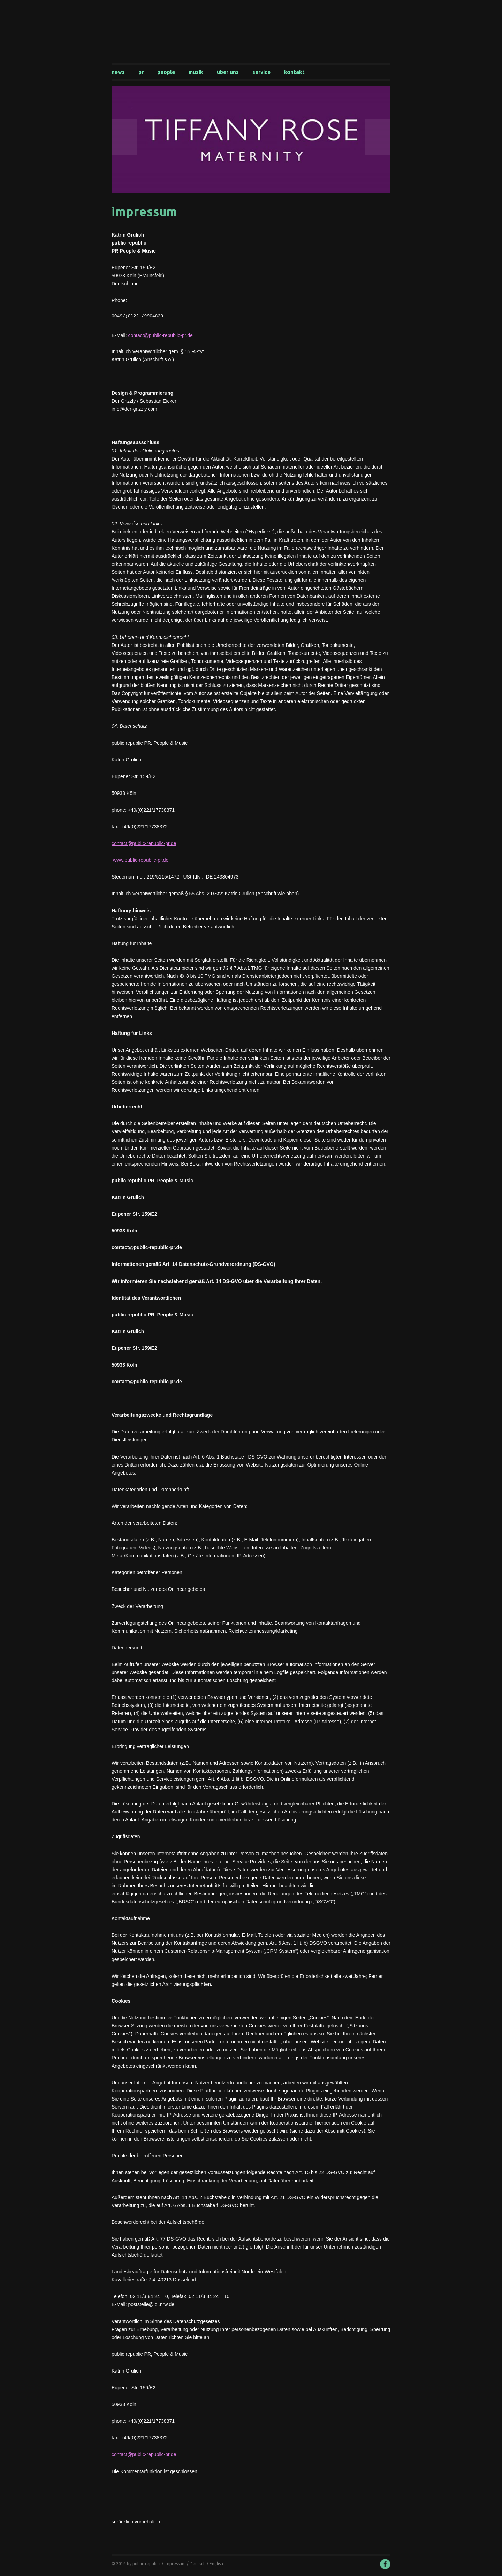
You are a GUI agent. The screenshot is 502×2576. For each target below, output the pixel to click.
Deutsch (198, 2564)
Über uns (228, 72)
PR (141, 72)
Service (261, 72)
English (216, 2564)
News (118, 72)
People (166, 72)
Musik (196, 72)
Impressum (175, 2564)
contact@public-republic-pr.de (160, 336)
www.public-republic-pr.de (141, 861)
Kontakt (294, 72)
